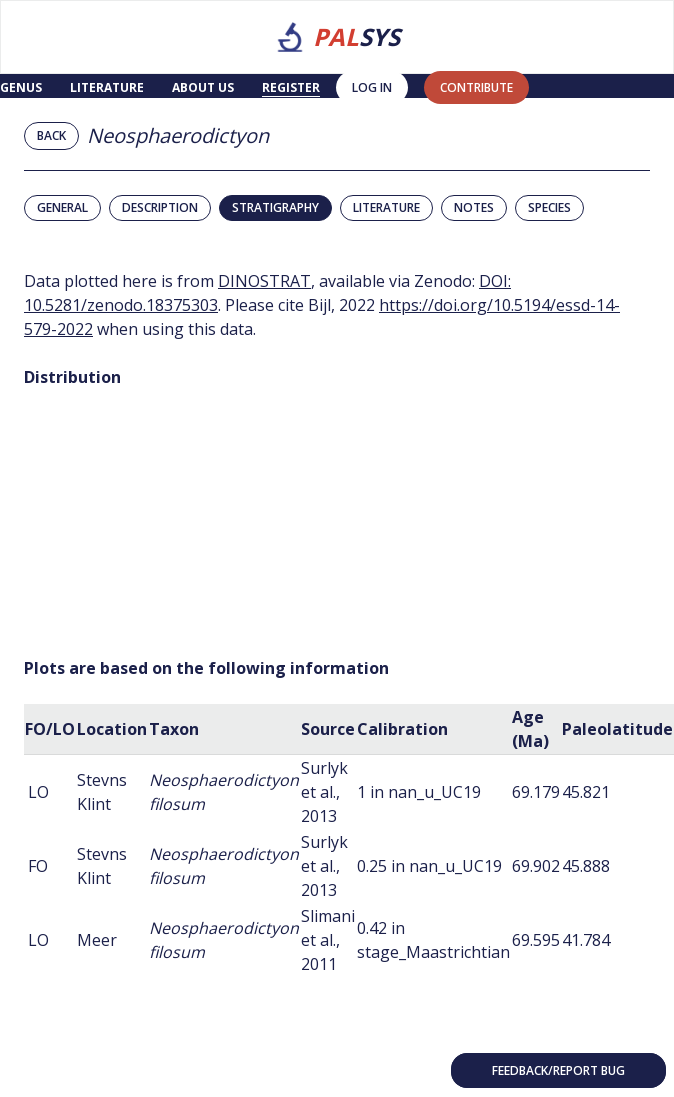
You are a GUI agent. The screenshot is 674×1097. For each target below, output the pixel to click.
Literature (107, 87)
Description (160, 207)
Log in (372, 87)
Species (549, 207)
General (62, 207)
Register (291, 87)
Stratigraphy (275, 207)
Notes (474, 207)
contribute (476, 87)
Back (51, 135)
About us (203, 87)
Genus (21, 87)
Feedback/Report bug (558, 1070)
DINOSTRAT (264, 281)
